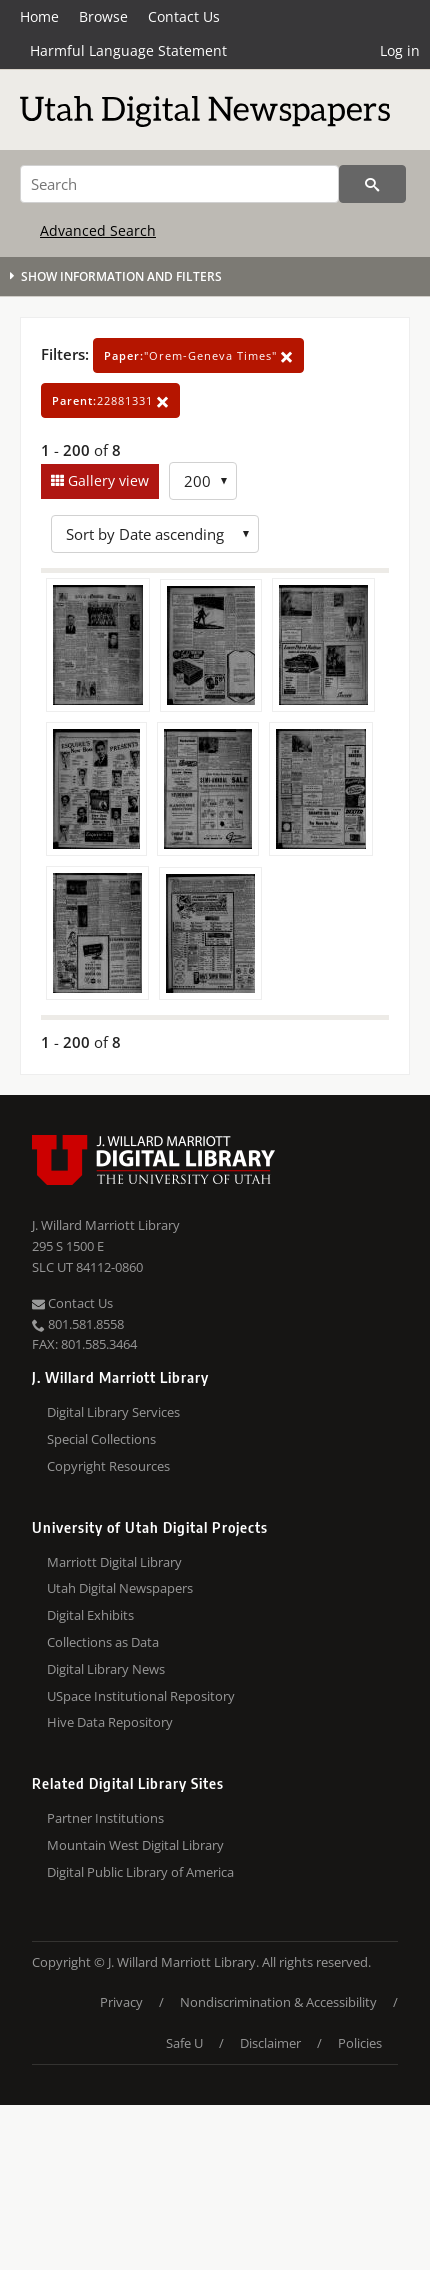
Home (39, 16)
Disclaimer (270, 2043)
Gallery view (106, 480)
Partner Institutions (105, 1818)
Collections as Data (103, 1642)
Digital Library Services (113, 1412)
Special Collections (101, 1439)
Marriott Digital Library (114, 1562)
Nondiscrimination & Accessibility (278, 2002)
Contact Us (184, 16)
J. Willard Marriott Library (106, 1225)
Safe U (184, 2043)
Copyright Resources (108, 1466)
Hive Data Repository (110, 1722)
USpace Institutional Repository (141, 1696)
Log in (400, 50)
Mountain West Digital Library (135, 1845)
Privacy (121, 2002)
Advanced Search (98, 230)
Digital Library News (106, 1669)
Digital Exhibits (90, 1615)
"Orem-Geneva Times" (198, 355)
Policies (360, 2043)
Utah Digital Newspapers (120, 1588)
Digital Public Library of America (140, 1872)
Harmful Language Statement (128, 50)
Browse (103, 16)
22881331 (110, 400)
